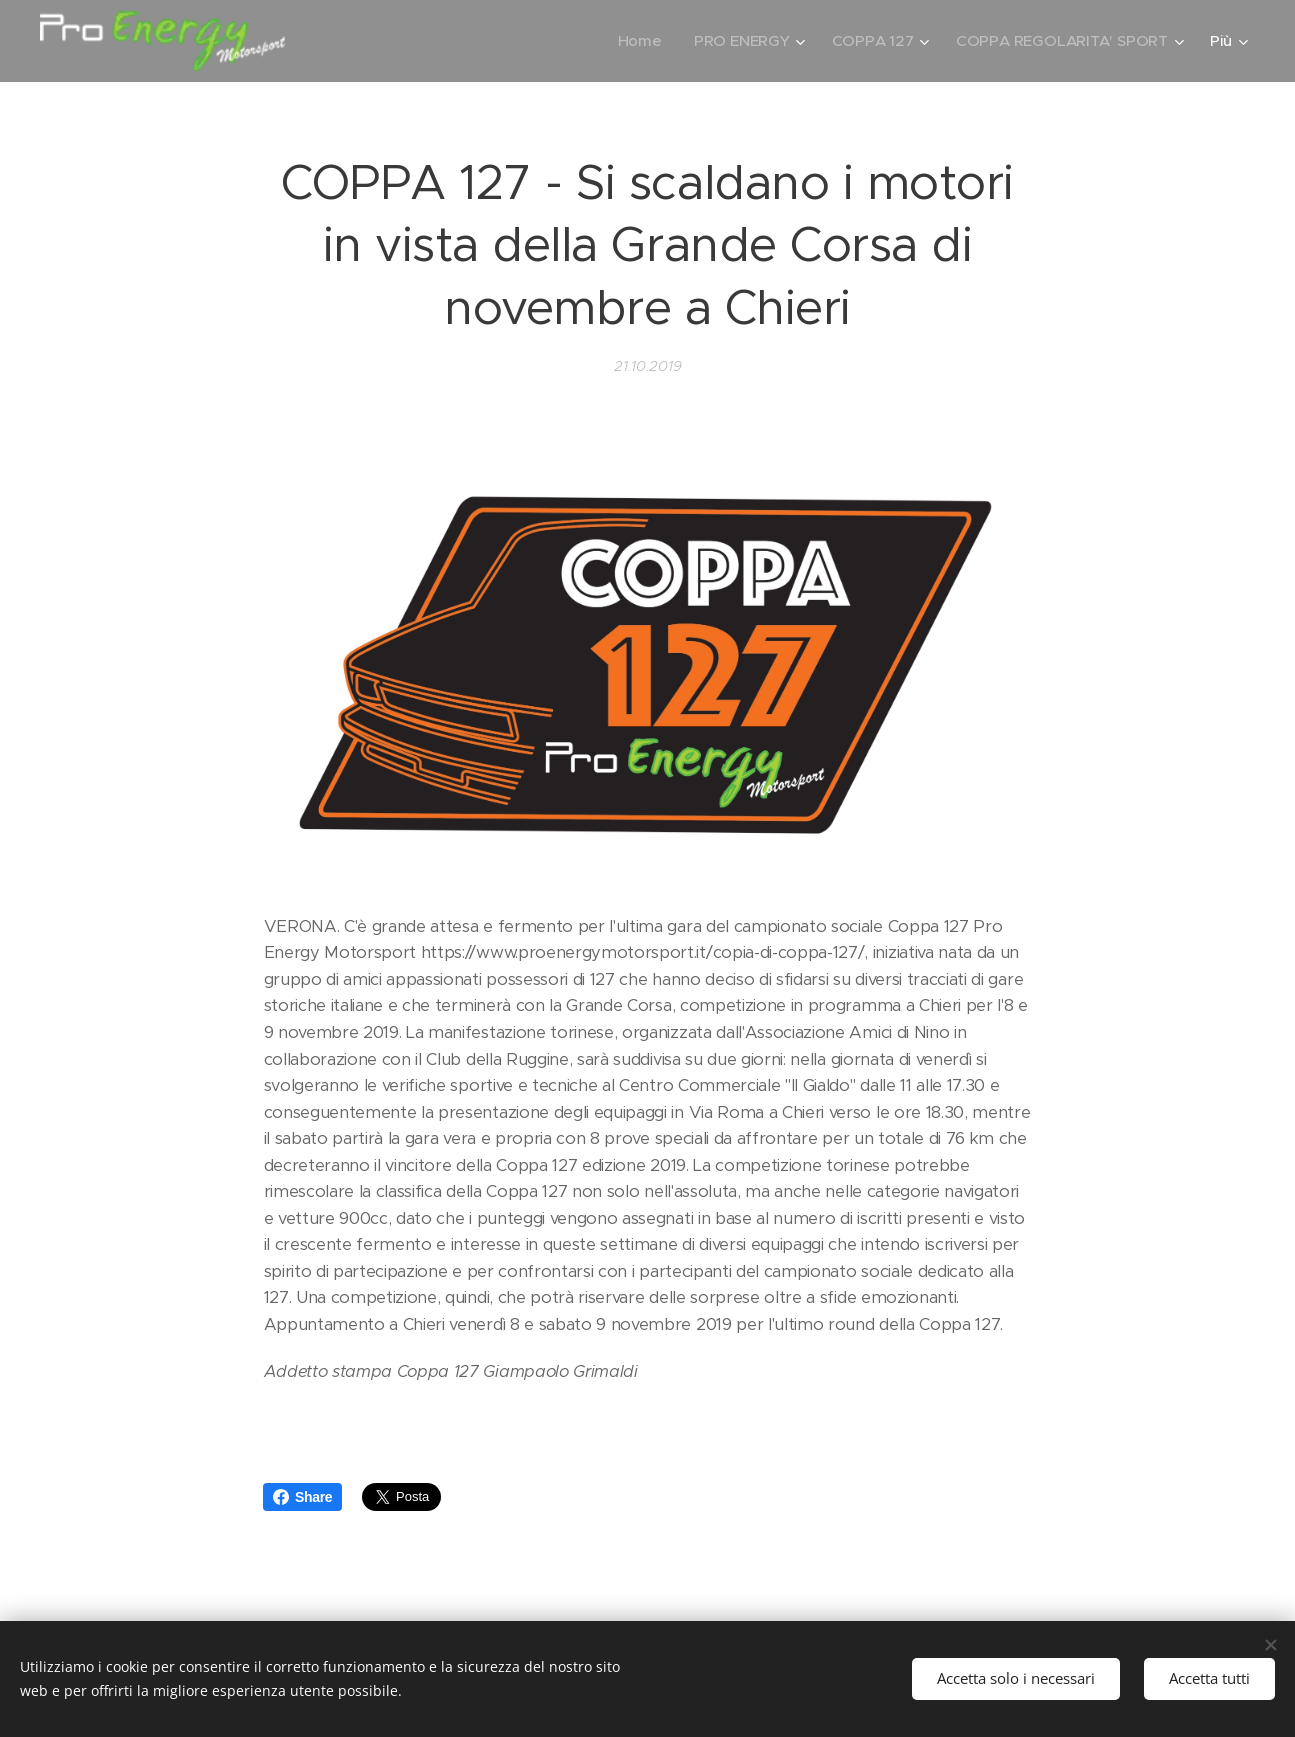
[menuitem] (636, 41)
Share (302, 1497)
